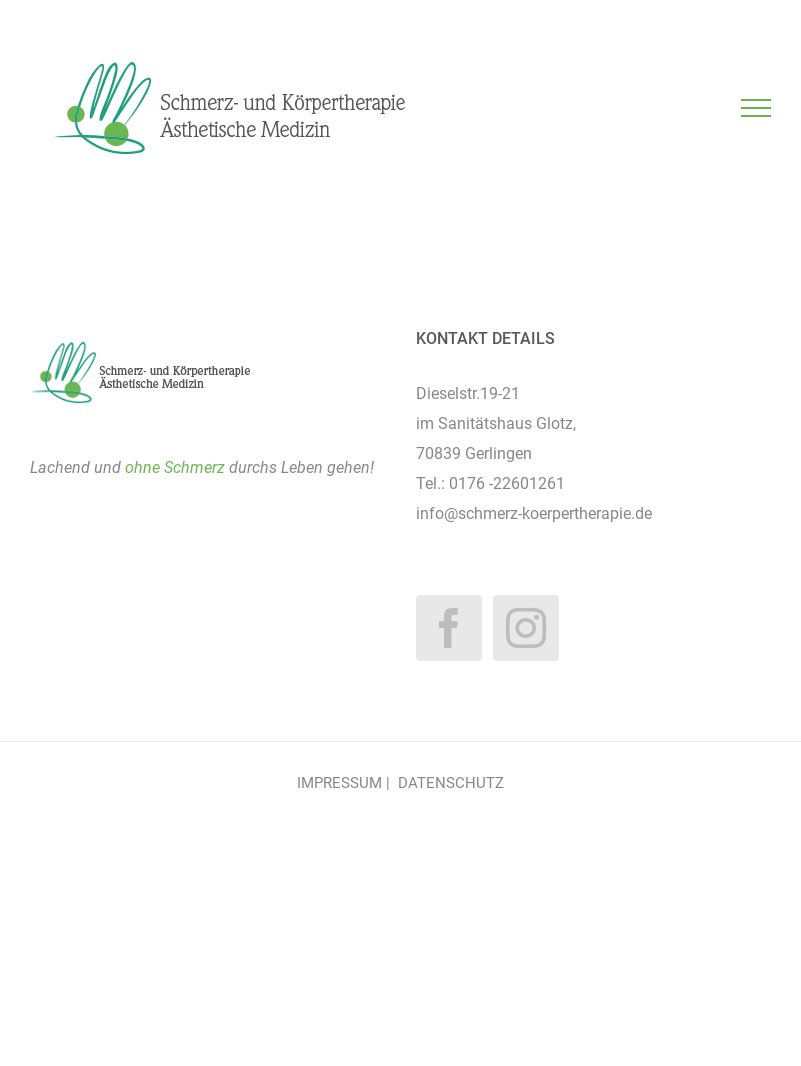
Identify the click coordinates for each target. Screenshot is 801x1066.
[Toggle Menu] (756, 108)
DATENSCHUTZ (451, 783)
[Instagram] (526, 628)
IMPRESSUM (339, 783)
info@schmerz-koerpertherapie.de (534, 513)
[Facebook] (449, 628)
